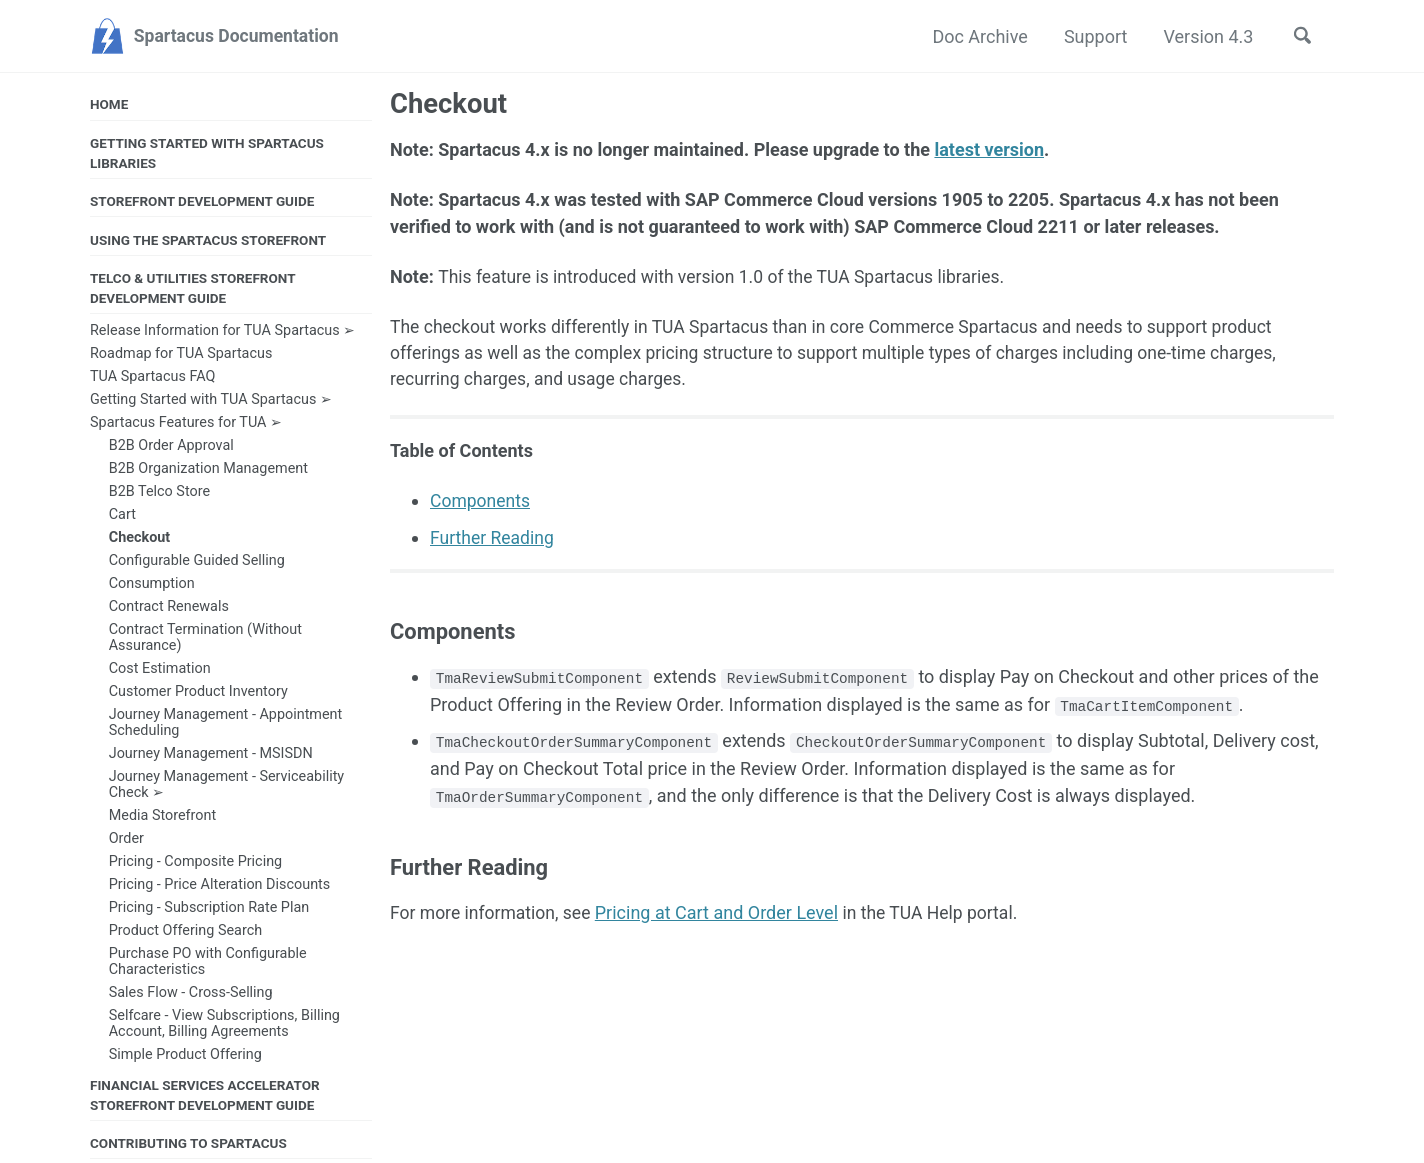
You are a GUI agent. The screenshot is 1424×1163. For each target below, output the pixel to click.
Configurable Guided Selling (197, 562)
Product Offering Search (185, 931)
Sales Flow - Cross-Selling (191, 993)
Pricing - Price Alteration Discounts (220, 885)
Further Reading (493, 541)
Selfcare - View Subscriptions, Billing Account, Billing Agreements (224, 1024)
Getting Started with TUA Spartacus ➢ (211, 401)
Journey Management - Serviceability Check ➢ (226, 786)
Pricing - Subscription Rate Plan (209, 908)
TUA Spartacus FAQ (152, 378)
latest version (989, 150)
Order (126, 839)
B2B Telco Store (159, 493)
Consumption (152, 585)
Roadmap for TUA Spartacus (181, 355)
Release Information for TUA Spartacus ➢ (222, 332)
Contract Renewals (169, 608)
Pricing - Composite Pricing (195, 862)
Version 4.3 (1205, 36)
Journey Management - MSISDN (211, 755)
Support (1092, 36)
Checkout (139, 539)
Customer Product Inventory (198, 693)
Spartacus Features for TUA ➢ (186, 424)
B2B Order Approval (171, 447)
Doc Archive (977, 36)
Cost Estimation (160, 670)
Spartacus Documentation (240, 36)
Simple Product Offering (185, 1055)
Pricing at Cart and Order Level (721, 916)
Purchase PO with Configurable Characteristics (208, 962)
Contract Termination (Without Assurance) (205, 639)
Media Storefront (163, 816)
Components (481, 505)
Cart (122, 516)
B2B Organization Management (208, 470)
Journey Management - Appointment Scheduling (226, 724)
